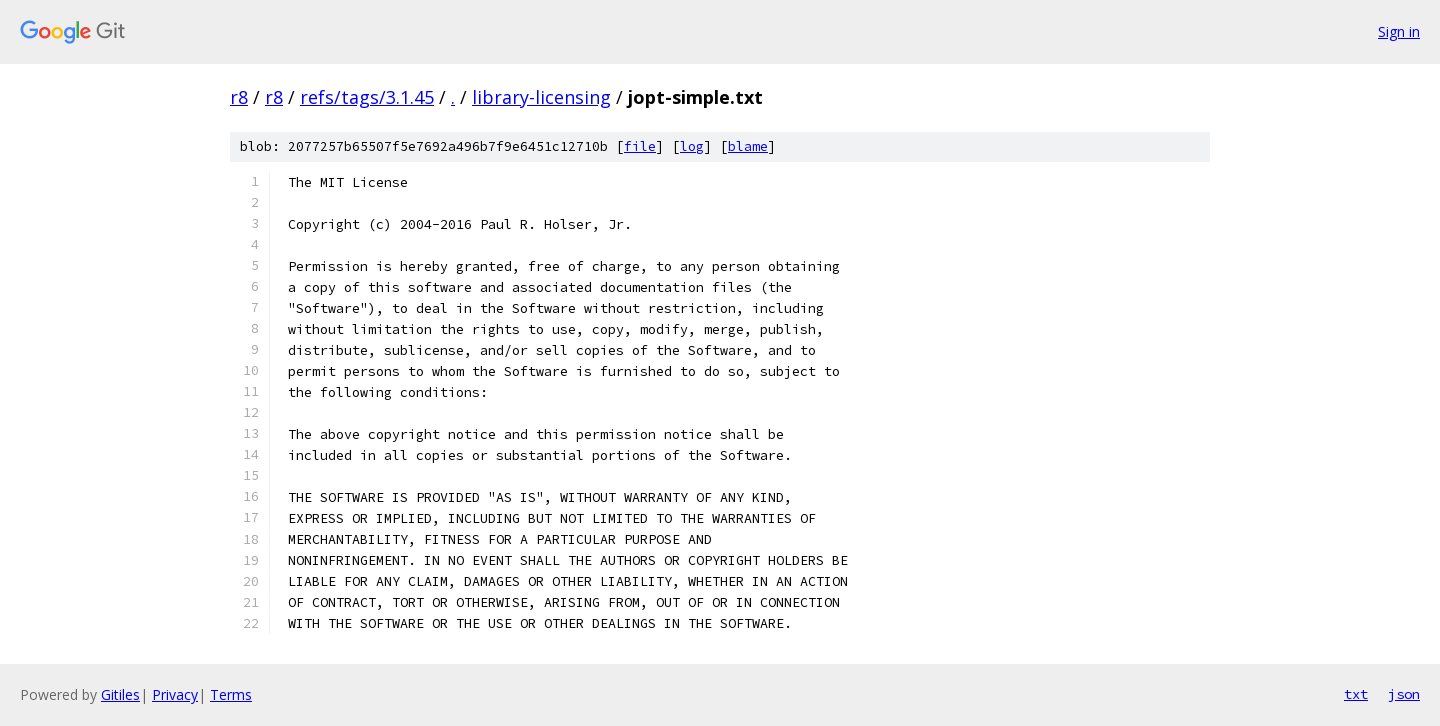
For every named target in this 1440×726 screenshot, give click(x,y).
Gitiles (120, 694)
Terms (231, 694)
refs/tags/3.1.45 (367, 97)
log (692, 146)
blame (748, 146)
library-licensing (541, 97)
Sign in (1399, 31)
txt (1356, 694)
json (1404, 694)
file (640, 146)
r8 (239, 97)
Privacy (175, 694)
